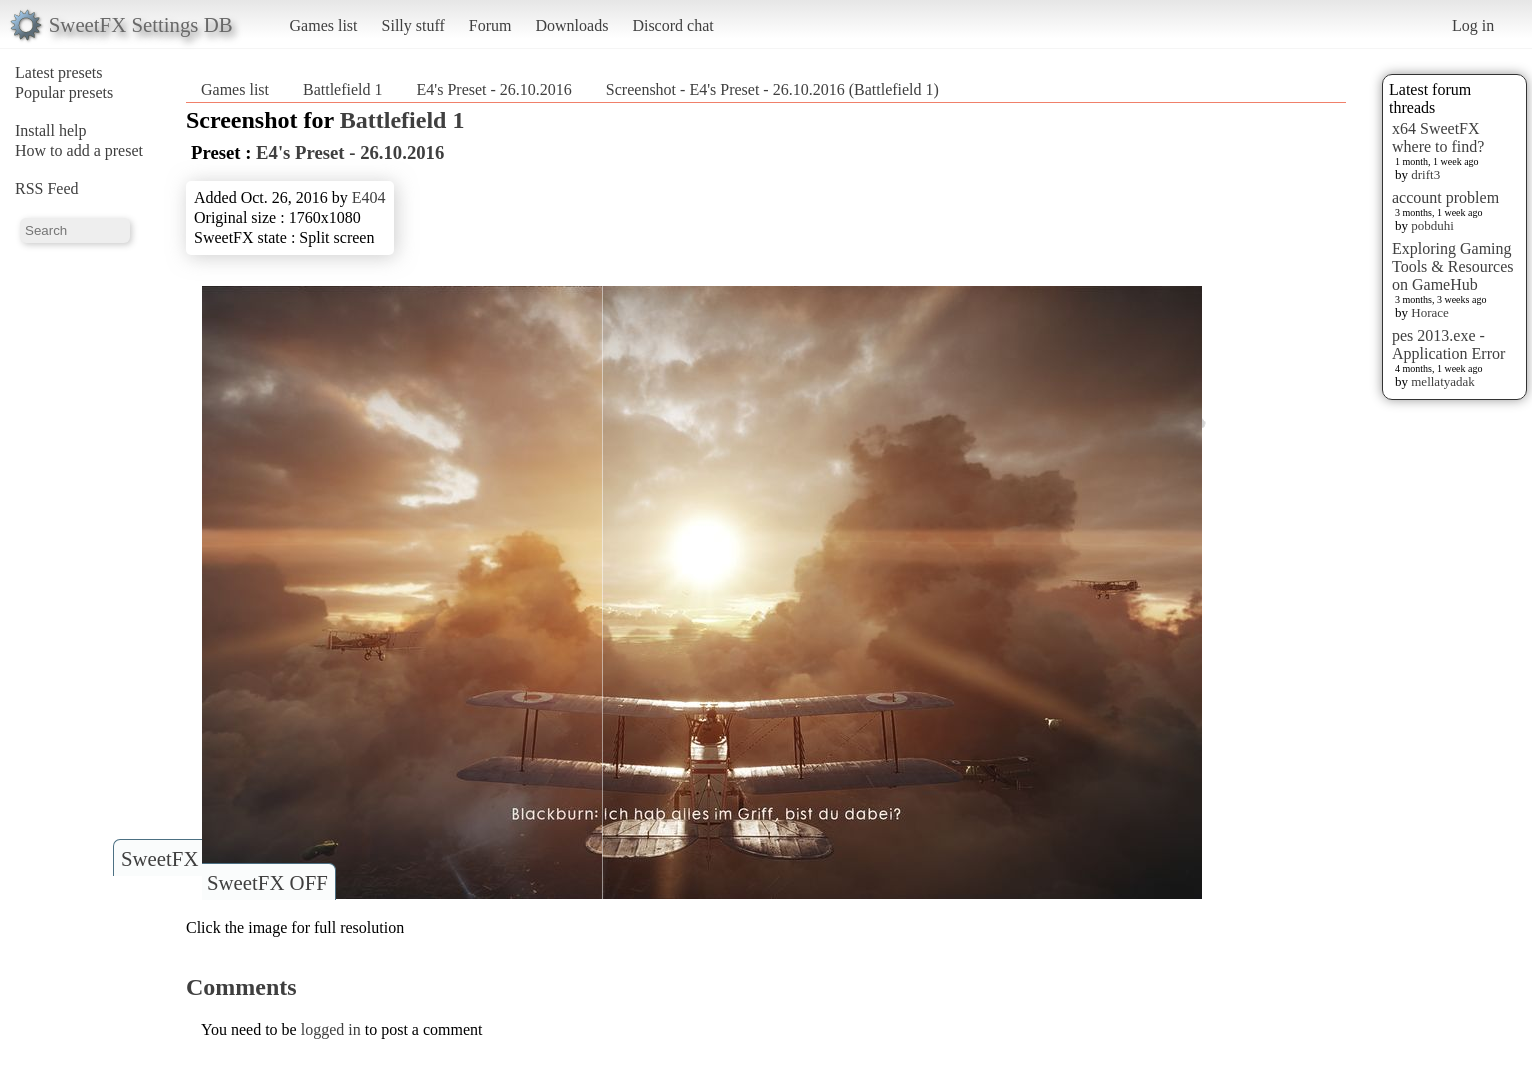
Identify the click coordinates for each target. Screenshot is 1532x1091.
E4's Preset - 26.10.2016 (494, 89)
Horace (1430, 312)
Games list (324, 25)
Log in (1473, 25)
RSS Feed (47, 188)
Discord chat (672, 25)
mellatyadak (1443, 381)
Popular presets (64, 92)
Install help (51, 130)
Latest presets (59, 72)
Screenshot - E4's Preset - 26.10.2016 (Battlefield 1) (772, 89)
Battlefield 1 (343, 89)
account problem (1445, 197)
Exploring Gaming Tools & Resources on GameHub (1453, 266)
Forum (490, 25)
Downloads (571, 25)
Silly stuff (413, 25)
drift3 (1425, 174)
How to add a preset (79, 150)
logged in (331, 1029)
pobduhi (1432, 225)
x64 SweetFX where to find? (1438, 137)
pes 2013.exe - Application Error (1448, 344)
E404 (369, 197)
